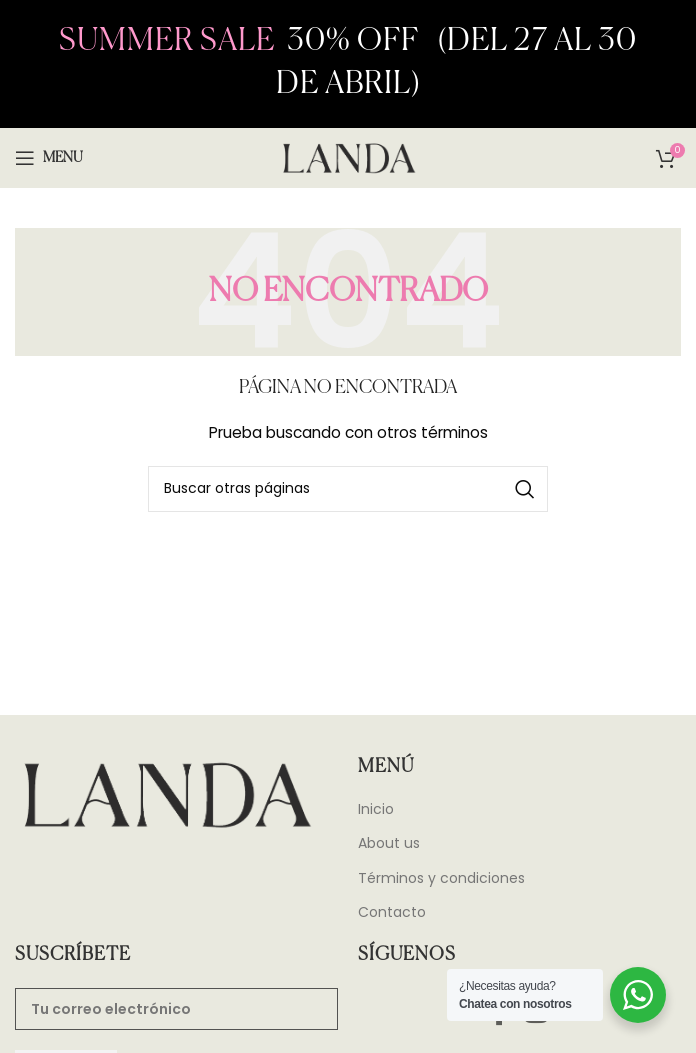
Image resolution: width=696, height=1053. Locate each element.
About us (389, 843)
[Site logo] (348, 157)
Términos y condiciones (441, 878)
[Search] (348, 489)
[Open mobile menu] (49, 158)
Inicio (376, 809)
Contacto (392, 912)
